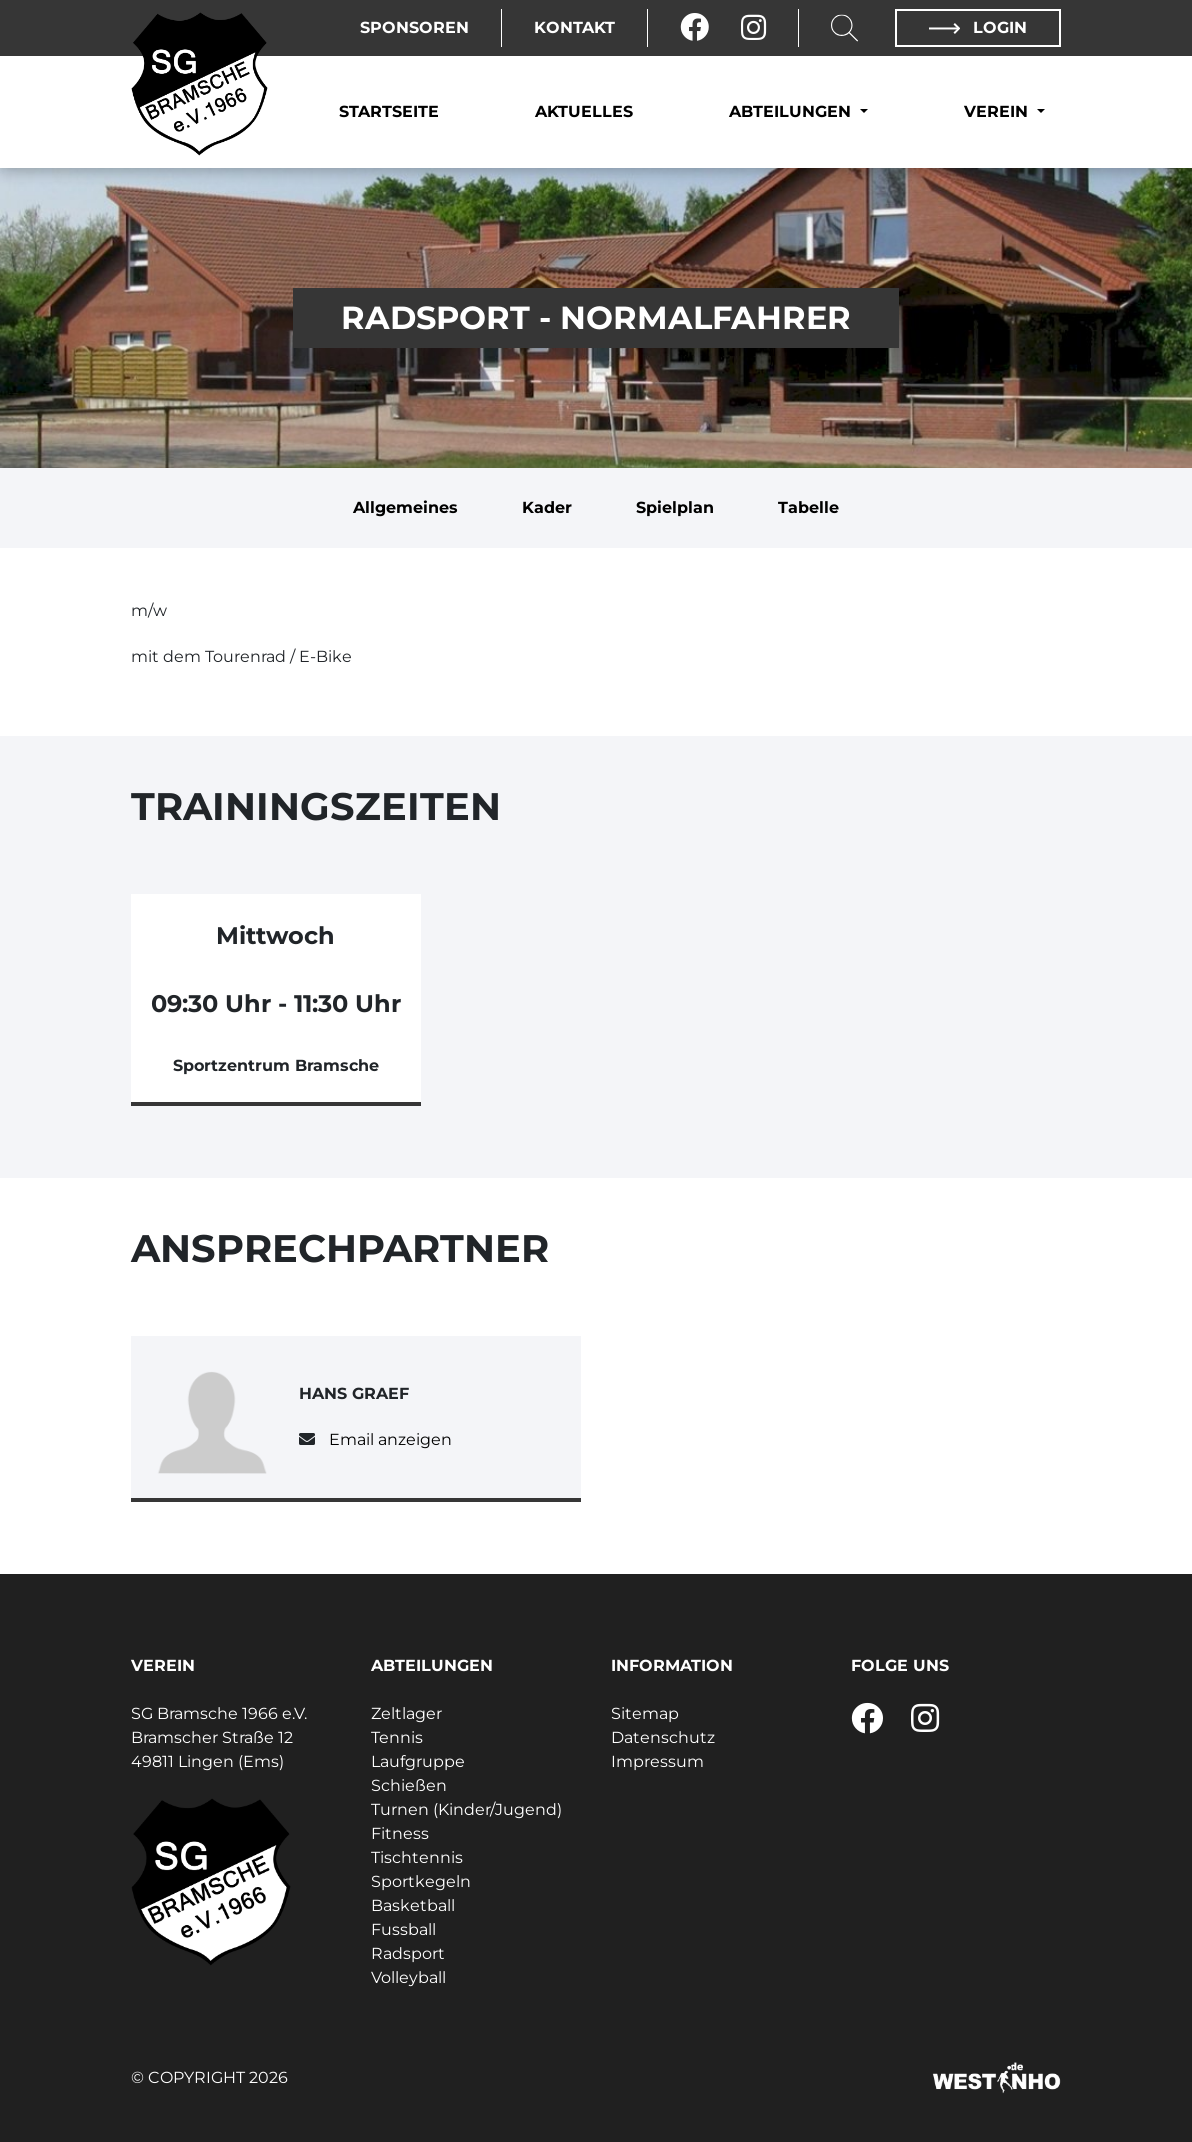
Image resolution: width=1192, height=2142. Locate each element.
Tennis (397, 1737)
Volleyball (408, 1977)
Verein (998, 111)
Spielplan (675, 507)
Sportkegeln (421, 1881)
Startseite (389, 111)
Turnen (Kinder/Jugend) (466, 1809)
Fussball (403, 1929)
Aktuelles (584, 111)
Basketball (413, 1905)
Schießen (409, 1785)
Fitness (400, 1833)
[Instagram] (753, 28)
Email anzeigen (390, 1439)
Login (978, 27)
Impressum (657, 1761)
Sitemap (645, 1713)
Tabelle (808, 507)
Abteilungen (792, 111)
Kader (547, 507)
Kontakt (574, 27)
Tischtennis (417, 1857)
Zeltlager (406, 1713)
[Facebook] (694, 28)
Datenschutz (663, 1737)
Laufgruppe (418, 1761)
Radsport (408, 1953)
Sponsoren (414, 27)
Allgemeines (405, 507)
